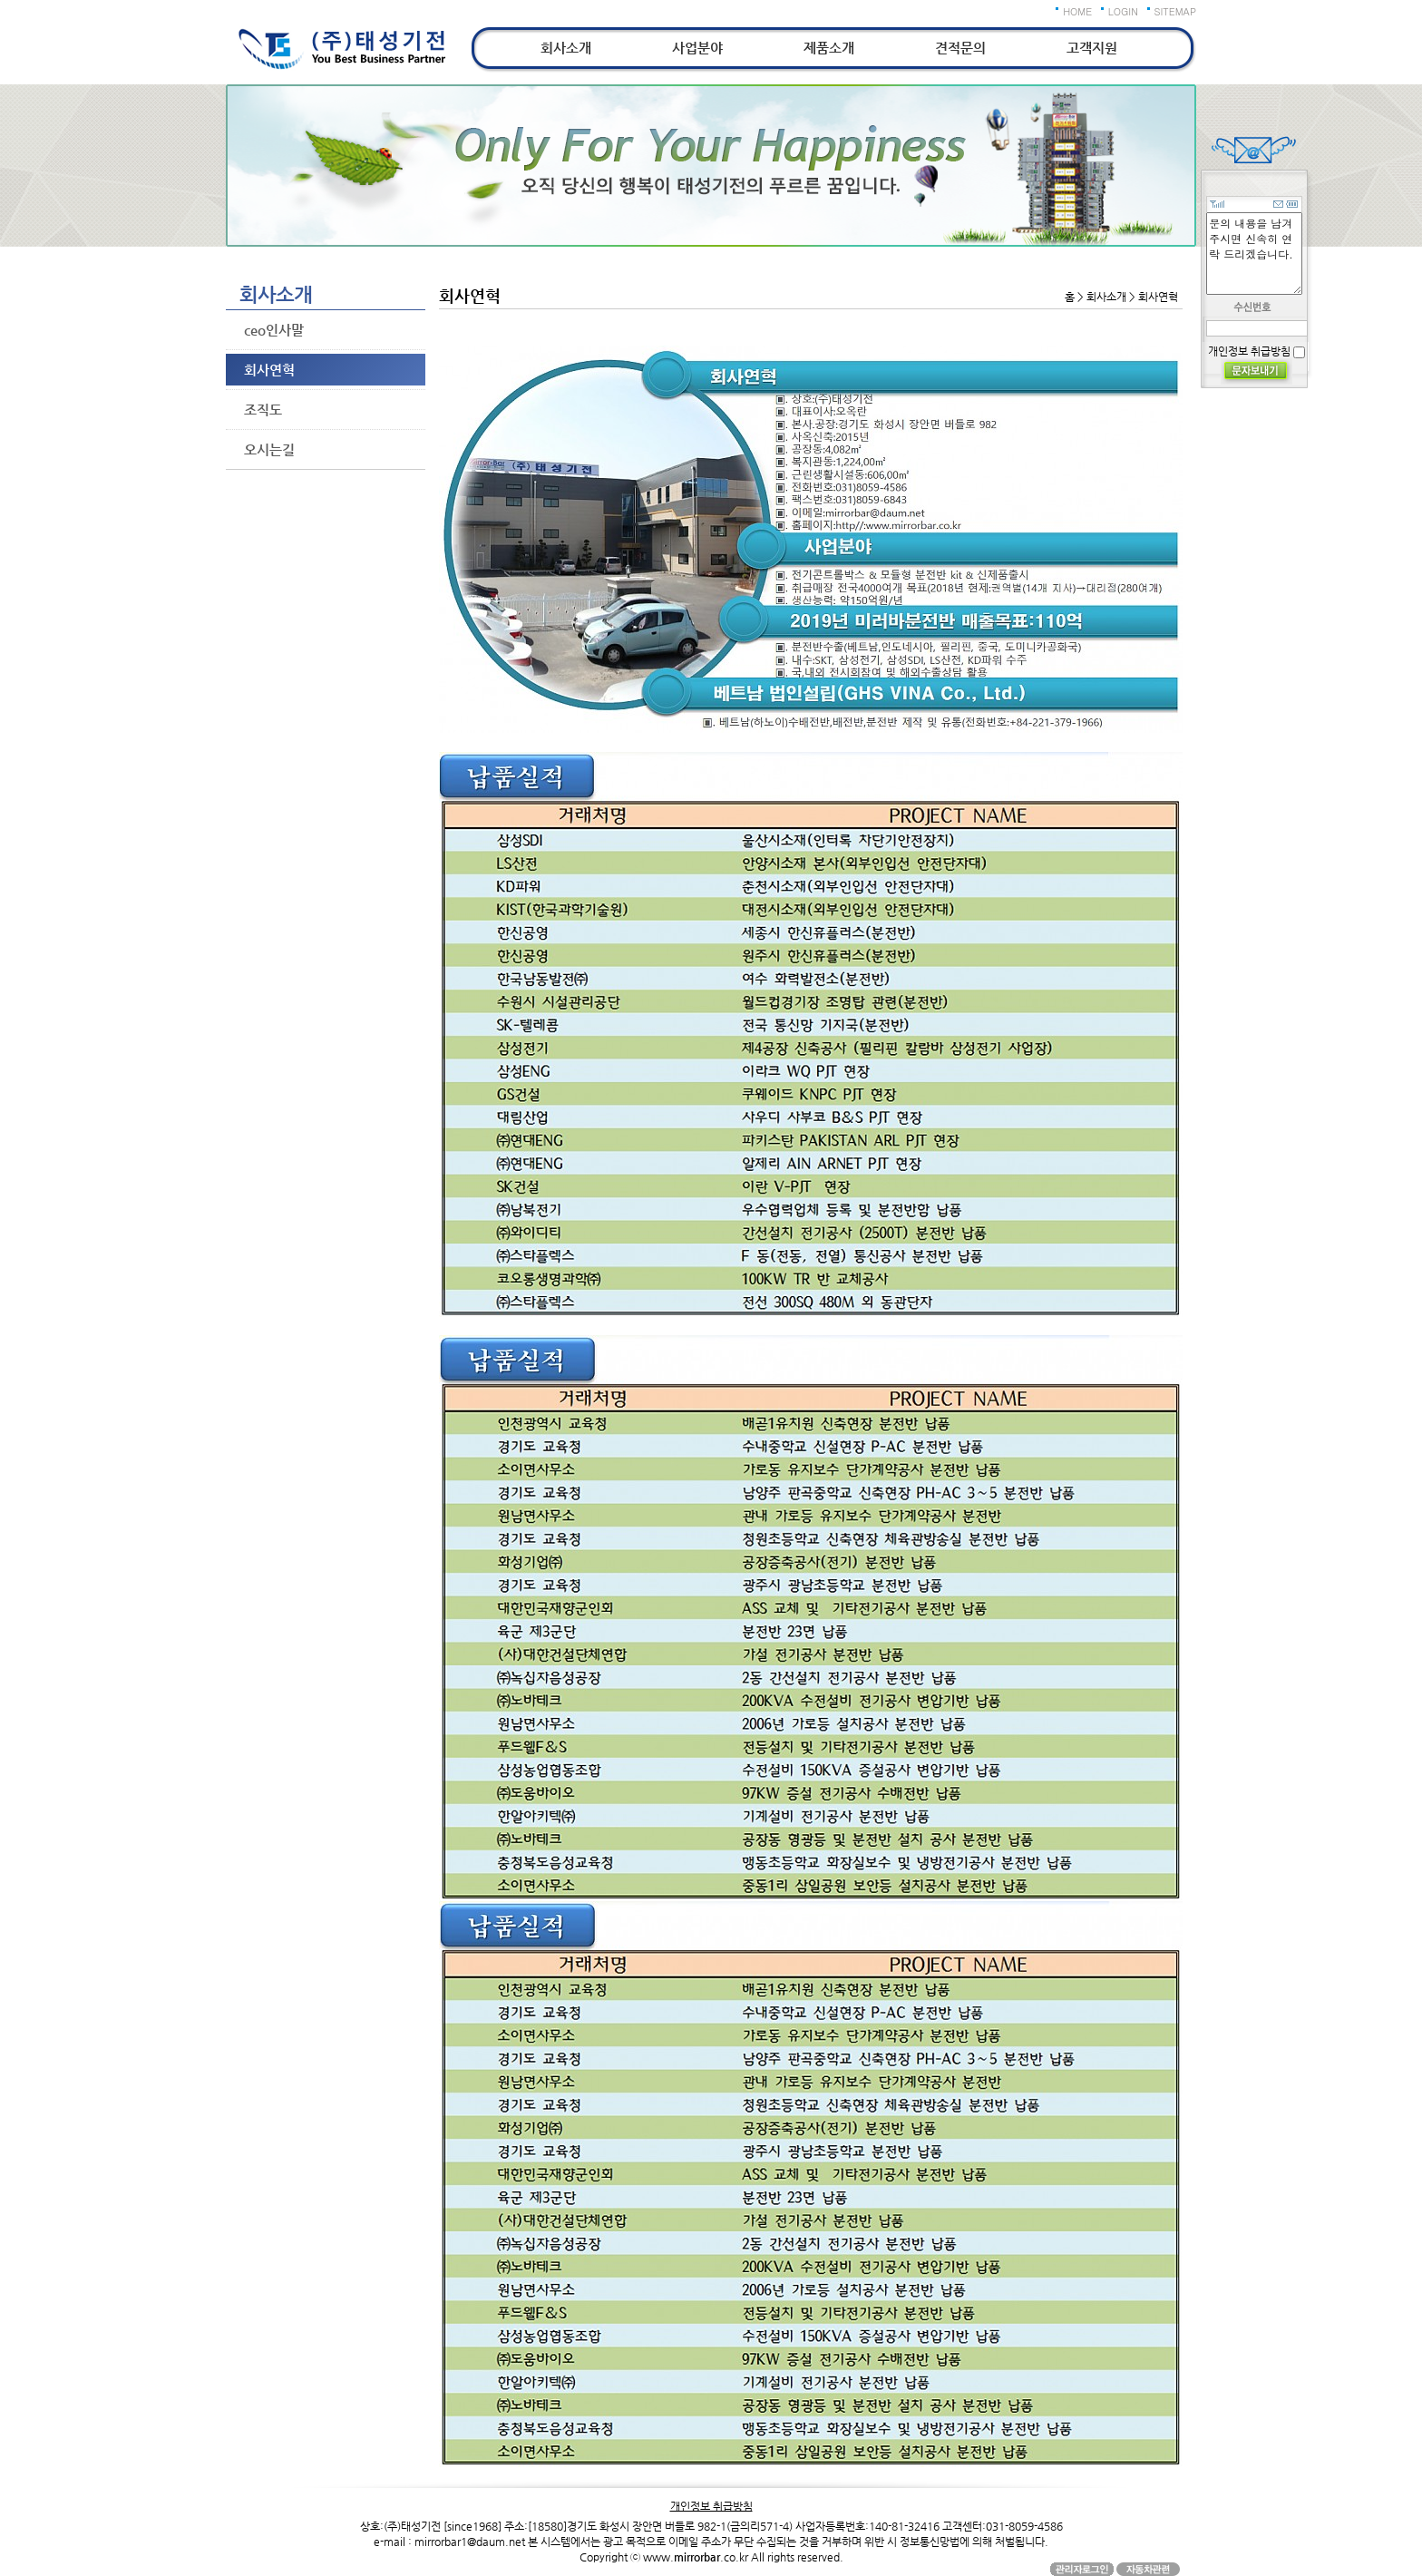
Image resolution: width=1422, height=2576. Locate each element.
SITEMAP (1175, 11)
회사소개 (566, 47)
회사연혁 (269, 369)
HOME (1077, 11)
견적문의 (960, 47)
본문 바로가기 (0, 0)
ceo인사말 (274, 329)
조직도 (263, 409)
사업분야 (697, 47)
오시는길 (269, 449)
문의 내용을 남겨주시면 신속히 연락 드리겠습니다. (1254, 253)
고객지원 (1091, 47)
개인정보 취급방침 (1249, 351)
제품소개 (829, 47)
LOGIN (1123, 11)
